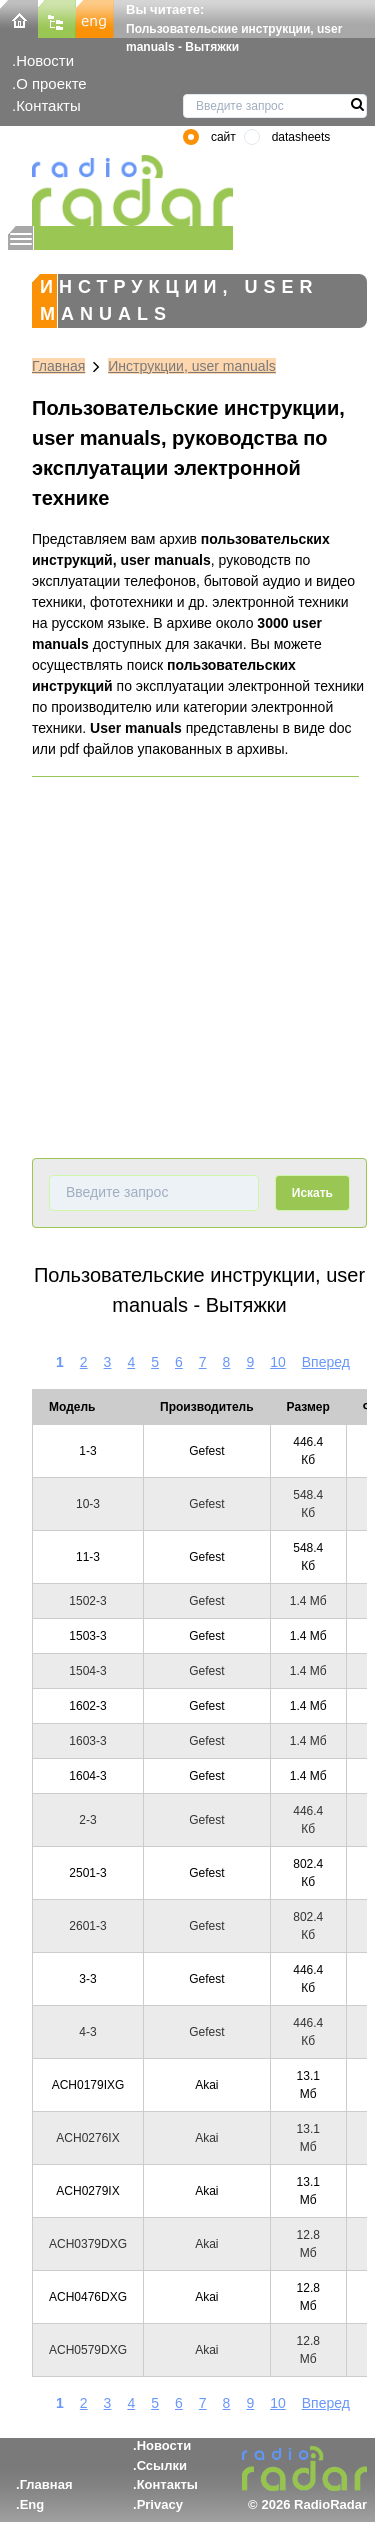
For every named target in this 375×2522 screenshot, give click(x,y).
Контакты (48, 105)
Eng (32, 2504)
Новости (45, 60)
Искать (312, 1193)
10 (278, 1362)
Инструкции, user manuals (191, 366)
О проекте (51, 83)
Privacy (160, 2504)
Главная (58, 366)
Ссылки (162, 2465)
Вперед (326, 1362)
